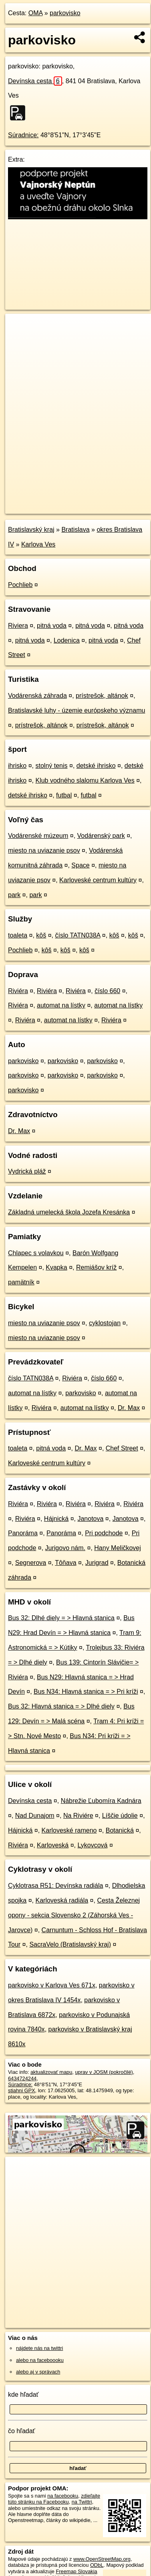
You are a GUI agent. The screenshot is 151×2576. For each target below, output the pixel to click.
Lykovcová (92, 1845)
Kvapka (56, 1267)
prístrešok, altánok (102, 695)
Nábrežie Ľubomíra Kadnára (101, 1800)
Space (80, 865)
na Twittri (82, 2502)
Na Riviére (78, 1815)
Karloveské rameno (69, 1830)
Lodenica (67, 640)
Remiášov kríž (96, 1267)
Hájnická (56, 1518)
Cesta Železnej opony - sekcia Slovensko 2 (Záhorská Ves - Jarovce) (74, 1915)
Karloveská (52, 1845)
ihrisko (17, 765)
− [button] (19, 340)
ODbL (96, 2565)
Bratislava (75, 529)
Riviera (18, 625)
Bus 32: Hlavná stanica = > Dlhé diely (61, 1706)
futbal (64, 795)
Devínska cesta (35, 81)
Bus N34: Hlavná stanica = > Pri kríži (86, 1691)
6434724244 (22, 2078)
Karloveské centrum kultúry (98, 880)
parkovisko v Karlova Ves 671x (51, 1985)
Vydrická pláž (27, 1171)
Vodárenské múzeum (38, 835)
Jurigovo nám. (65, 1547)
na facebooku (62, 2496)
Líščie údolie (120, 1815)
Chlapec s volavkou (36, 1253)
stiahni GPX (21, 2090)
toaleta (17, 935)
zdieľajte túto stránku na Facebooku (54, 2499)
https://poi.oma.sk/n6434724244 (41, 507)
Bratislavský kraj (31, 529)
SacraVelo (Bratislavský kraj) (70, 1944)
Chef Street (122, 1448)
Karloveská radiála (62, 1900)
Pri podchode (104, 1533)
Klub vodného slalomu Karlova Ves (84, 780)
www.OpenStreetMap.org (102, 2559)
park (14, 894)
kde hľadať (23, 2394)
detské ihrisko (96, 765)
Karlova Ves (38, 544)
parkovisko (65, 13)
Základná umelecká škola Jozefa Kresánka (69, 1212)
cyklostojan (105, 1323)
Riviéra (18, 991)
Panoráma (23, 1533)
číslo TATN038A (77, 935)
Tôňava (65, 1562)
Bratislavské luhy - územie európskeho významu (76, 710)
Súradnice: (23, 135)
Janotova (90, 1518)
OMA (35, 13)
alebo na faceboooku (40, 2360)
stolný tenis (51, 765)
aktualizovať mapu (51, 2072)
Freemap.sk (105, 501)
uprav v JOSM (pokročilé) (104, 2072)
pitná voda (51, 625)
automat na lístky (61, 1005)
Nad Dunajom (34, 1815)
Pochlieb (20, 584)
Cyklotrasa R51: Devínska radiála (55, 1885)
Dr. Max (19, 1131)
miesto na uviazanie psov (44, 850)
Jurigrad (97, 1562)
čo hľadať (21, 2431)
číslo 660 (107, 991)
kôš (41, 935)
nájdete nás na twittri (39, 2348)
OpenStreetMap (64, 501)
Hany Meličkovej (117, 1547)
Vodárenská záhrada (37, 695)
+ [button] (19, 327)
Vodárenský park (101, 835)
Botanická (120, 1830)
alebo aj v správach (38, 2372)
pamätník (21, 1282)
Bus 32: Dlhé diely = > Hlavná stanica (61, 1618)
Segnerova (30, 1562)
